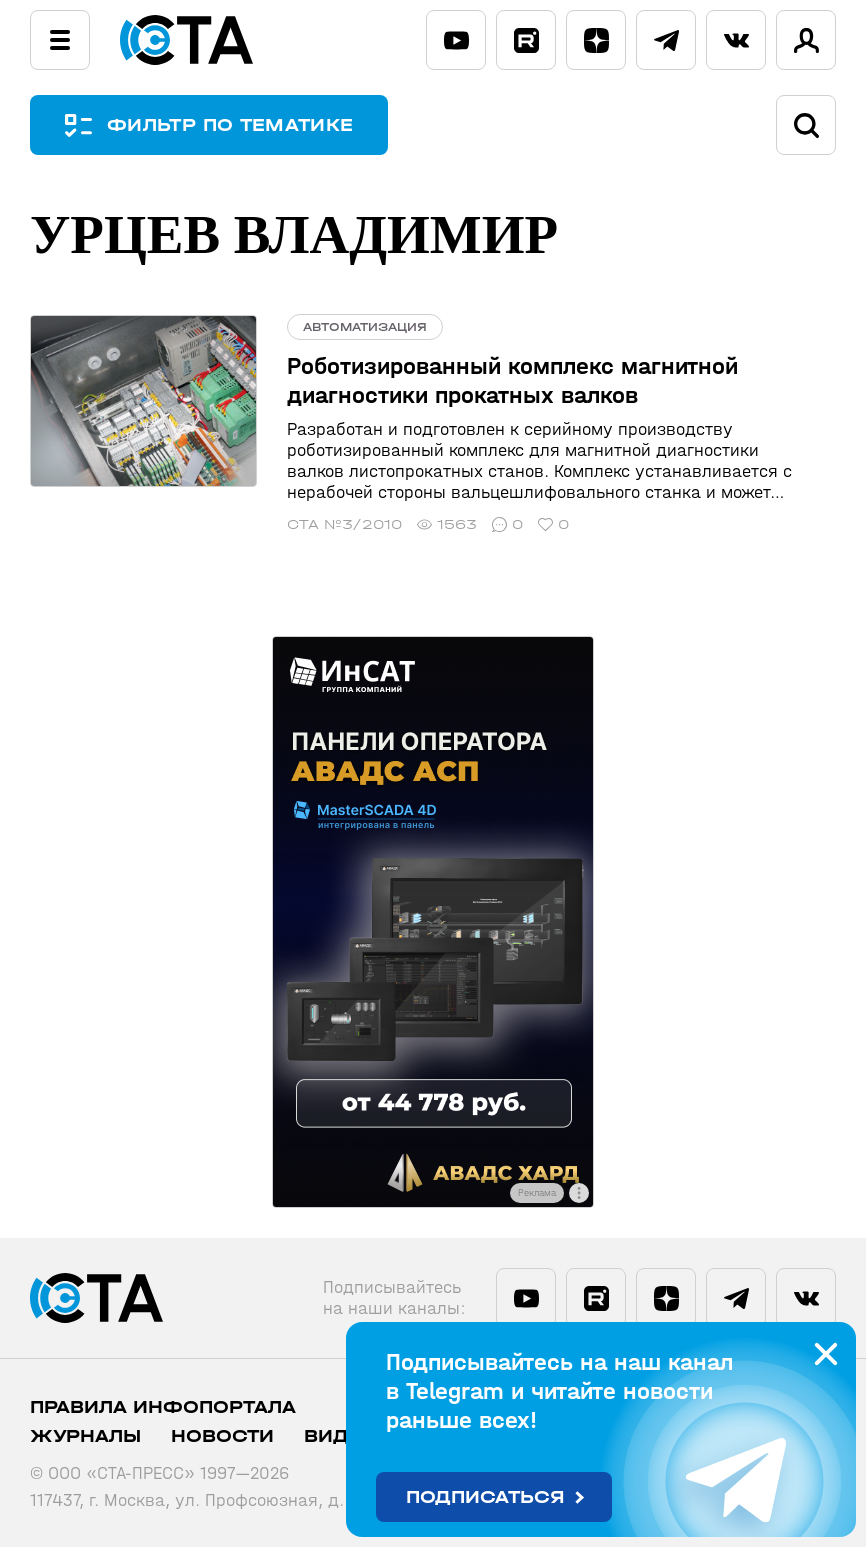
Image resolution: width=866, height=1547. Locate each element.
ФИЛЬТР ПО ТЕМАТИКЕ (230, 125)
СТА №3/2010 (344, 524)
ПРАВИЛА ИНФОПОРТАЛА (163, 1407)
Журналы (85, 1436)
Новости (222, 1436)
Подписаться (485, 1497)
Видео (341, 1436)
